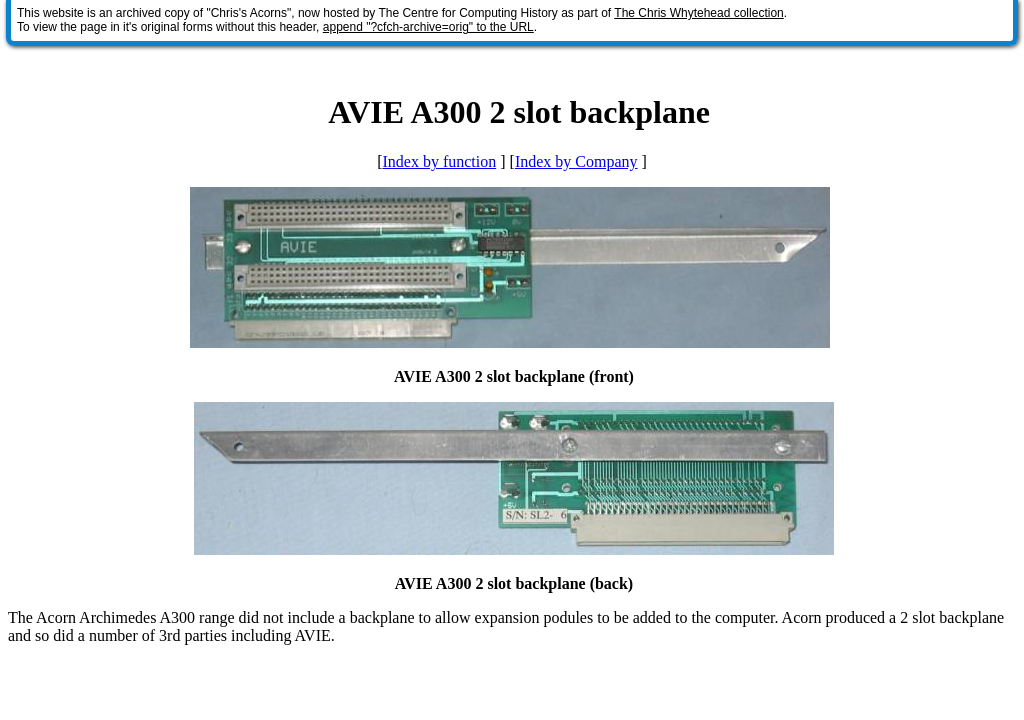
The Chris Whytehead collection (698, 13)
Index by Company (576, 161)
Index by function (439, 161)
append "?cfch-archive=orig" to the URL (428, 27)
